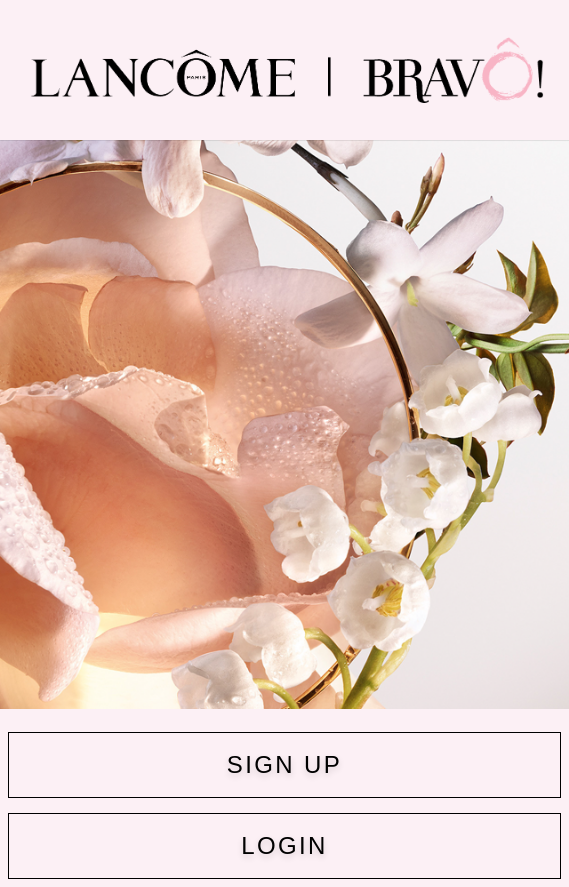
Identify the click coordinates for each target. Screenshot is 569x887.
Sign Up (284, 764)
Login (284, 845)
